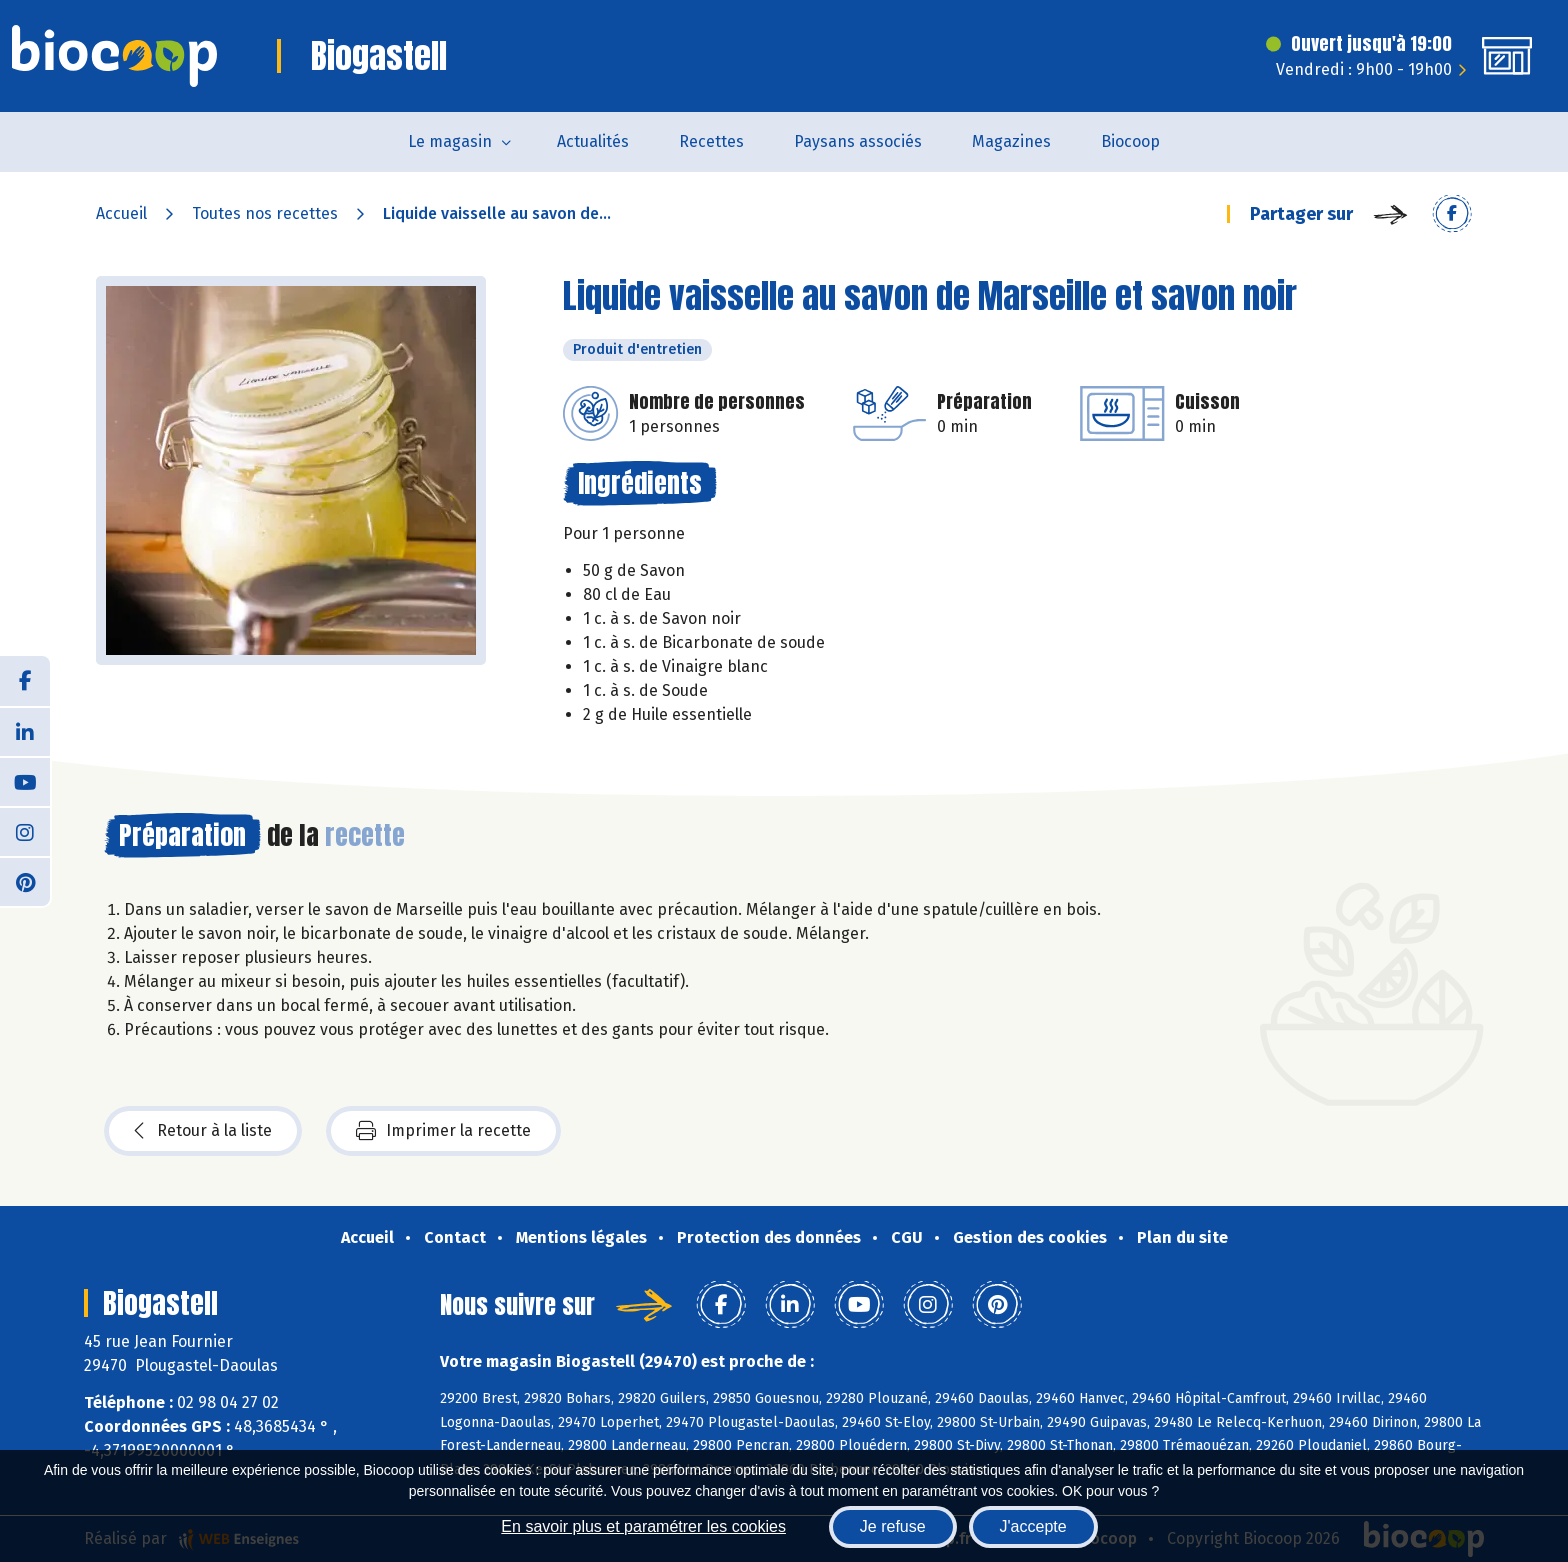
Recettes (711, 141)
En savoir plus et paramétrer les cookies (643, 1526)
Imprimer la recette (443, 1131)
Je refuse (893, 1526)
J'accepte (1033, 1526)
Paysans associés (858, 141)
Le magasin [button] (450, 141)
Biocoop (1130, 141)
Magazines (1011, 141)
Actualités (593, 141)
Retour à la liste (203, 1131)
